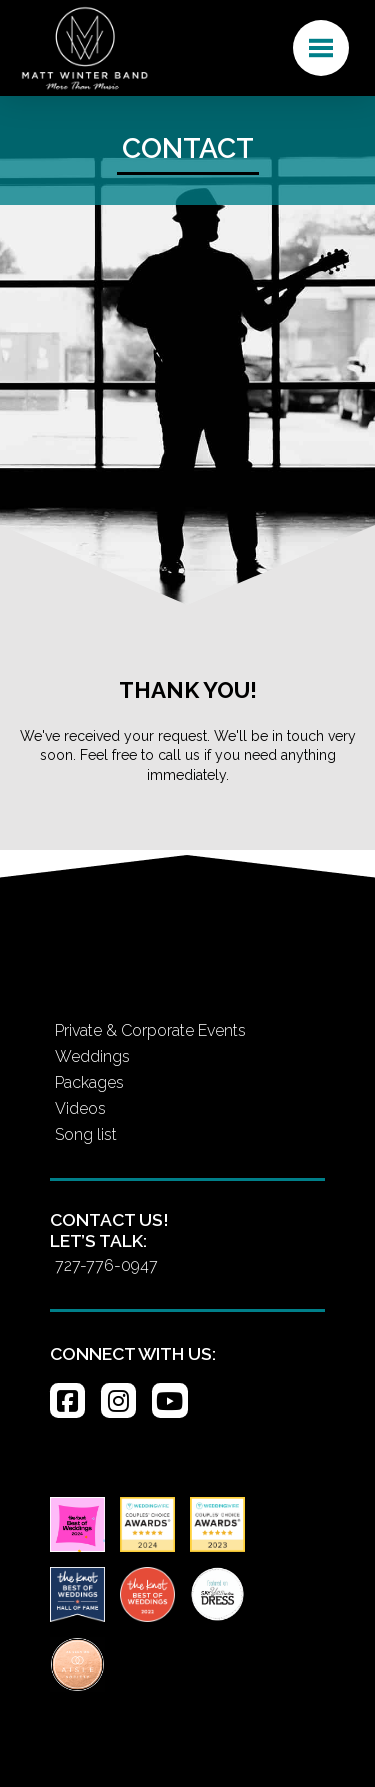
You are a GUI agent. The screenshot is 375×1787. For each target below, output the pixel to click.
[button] (321, 48)
